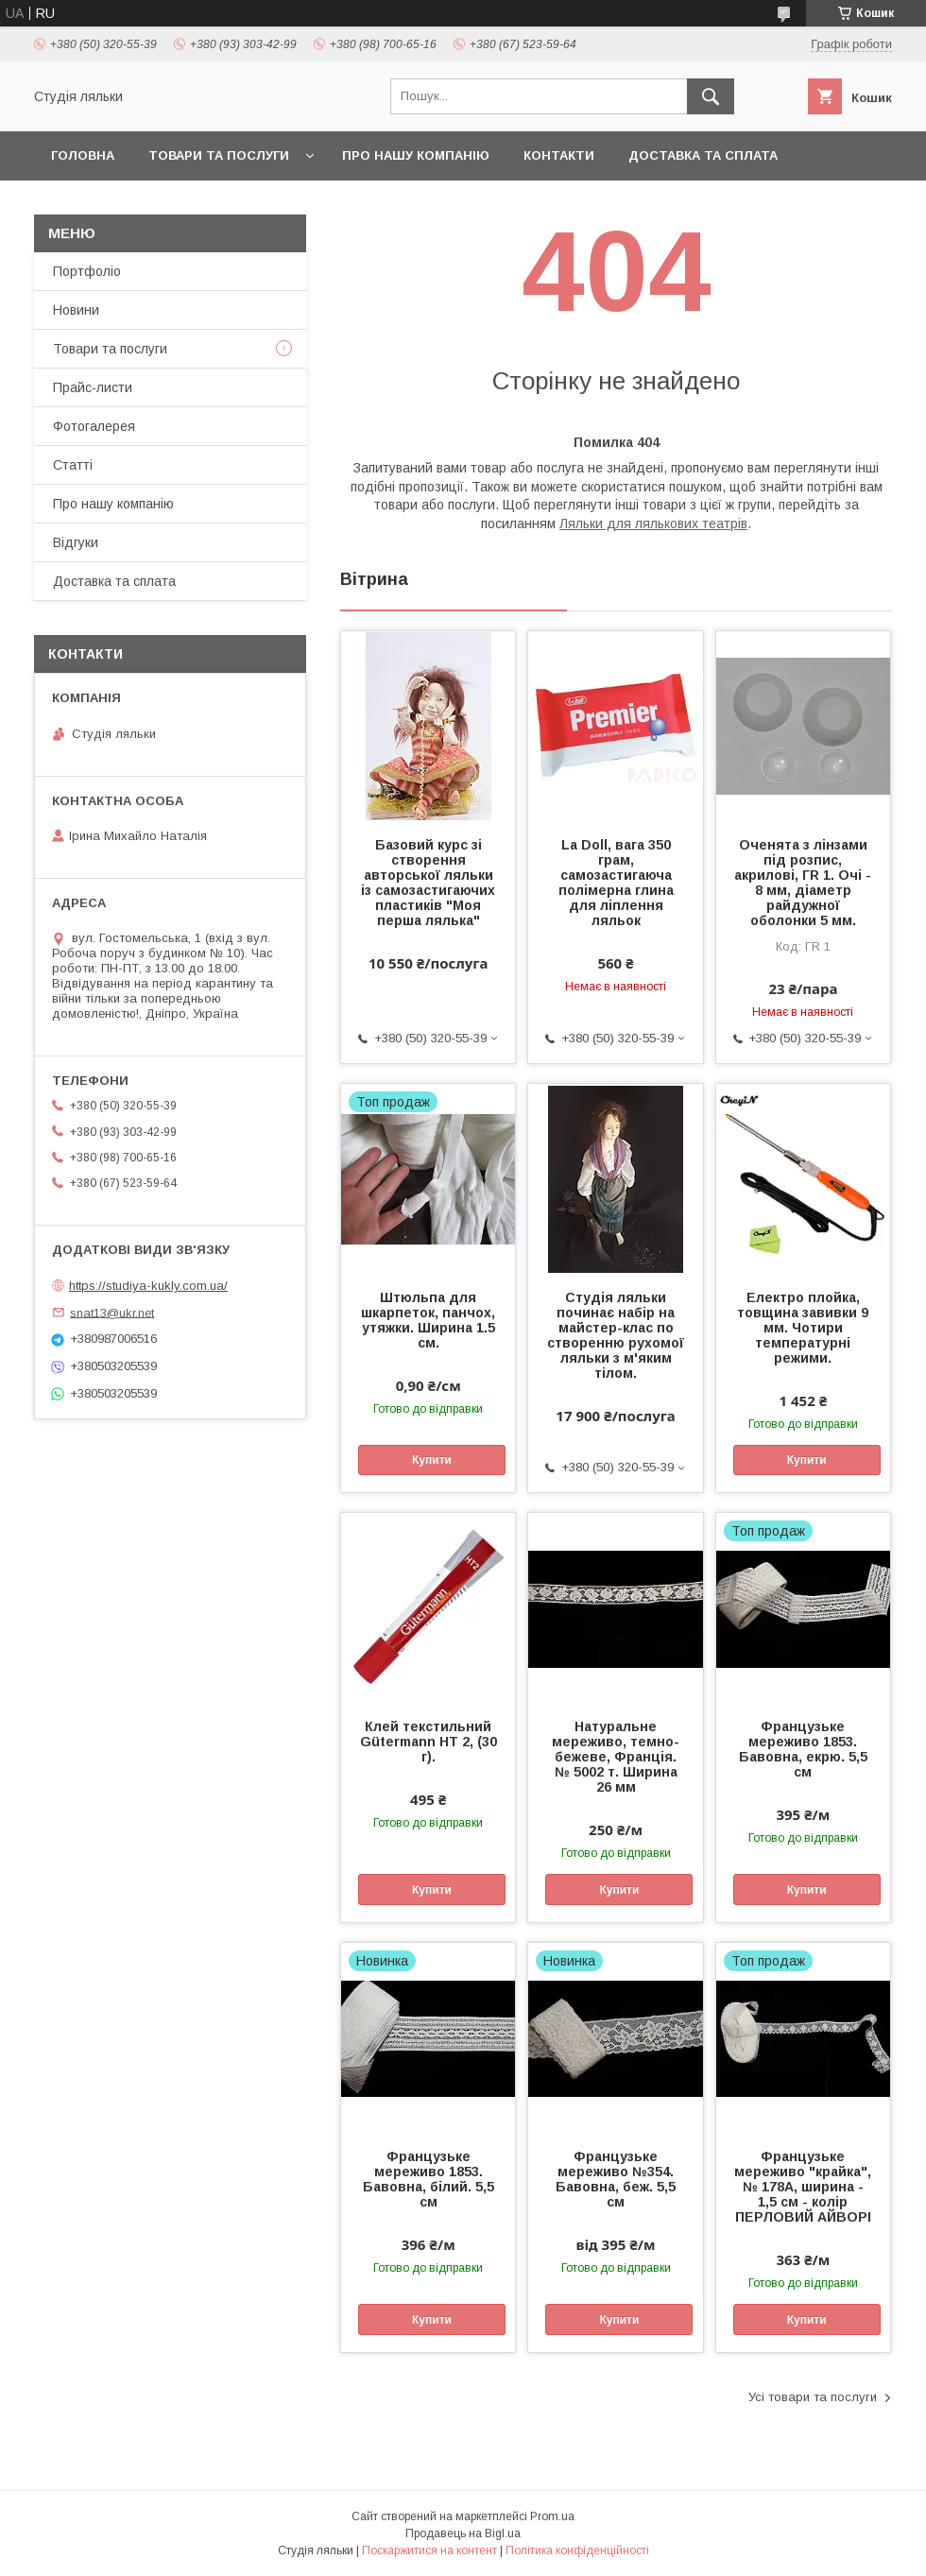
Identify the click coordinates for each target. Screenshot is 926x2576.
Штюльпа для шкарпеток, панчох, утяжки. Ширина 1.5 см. (428, 1320)
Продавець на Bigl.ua (463, 2533)
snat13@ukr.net (112, 1312)
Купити (432, 1460)
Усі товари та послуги (812, 2397)
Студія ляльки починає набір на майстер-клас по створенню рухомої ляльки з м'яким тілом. (615, 1335)
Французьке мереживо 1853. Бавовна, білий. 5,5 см (428, 2179)
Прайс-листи (92, 387)
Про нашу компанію (415, 155)
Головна (82, 155)
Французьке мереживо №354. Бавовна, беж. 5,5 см (616, 2179)
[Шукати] (710, 96)
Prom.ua (552, 2516)
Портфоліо (87, 271)
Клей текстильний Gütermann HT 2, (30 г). (428, 1741)
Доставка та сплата (703, 155)
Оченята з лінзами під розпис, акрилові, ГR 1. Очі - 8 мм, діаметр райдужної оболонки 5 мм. (802, 882)
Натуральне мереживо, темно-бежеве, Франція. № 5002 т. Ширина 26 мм (615, 1757)
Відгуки (75, 542)
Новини (76, 310)
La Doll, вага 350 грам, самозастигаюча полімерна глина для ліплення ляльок (616, 882)
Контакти (558, 155)
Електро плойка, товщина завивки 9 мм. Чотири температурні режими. (802, 1327)
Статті (73, 464)
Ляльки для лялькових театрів (653, 523)
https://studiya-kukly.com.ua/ (148, 1286)
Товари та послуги (218, 155)
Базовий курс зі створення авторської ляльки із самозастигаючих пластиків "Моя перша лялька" (428, 882)
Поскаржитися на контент (429, 2550)
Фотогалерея (94, 426)
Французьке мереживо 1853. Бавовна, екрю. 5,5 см (803, 1749)
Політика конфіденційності (577, 2550)
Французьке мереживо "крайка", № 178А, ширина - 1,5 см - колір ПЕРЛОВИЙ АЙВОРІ (802, 2186)
